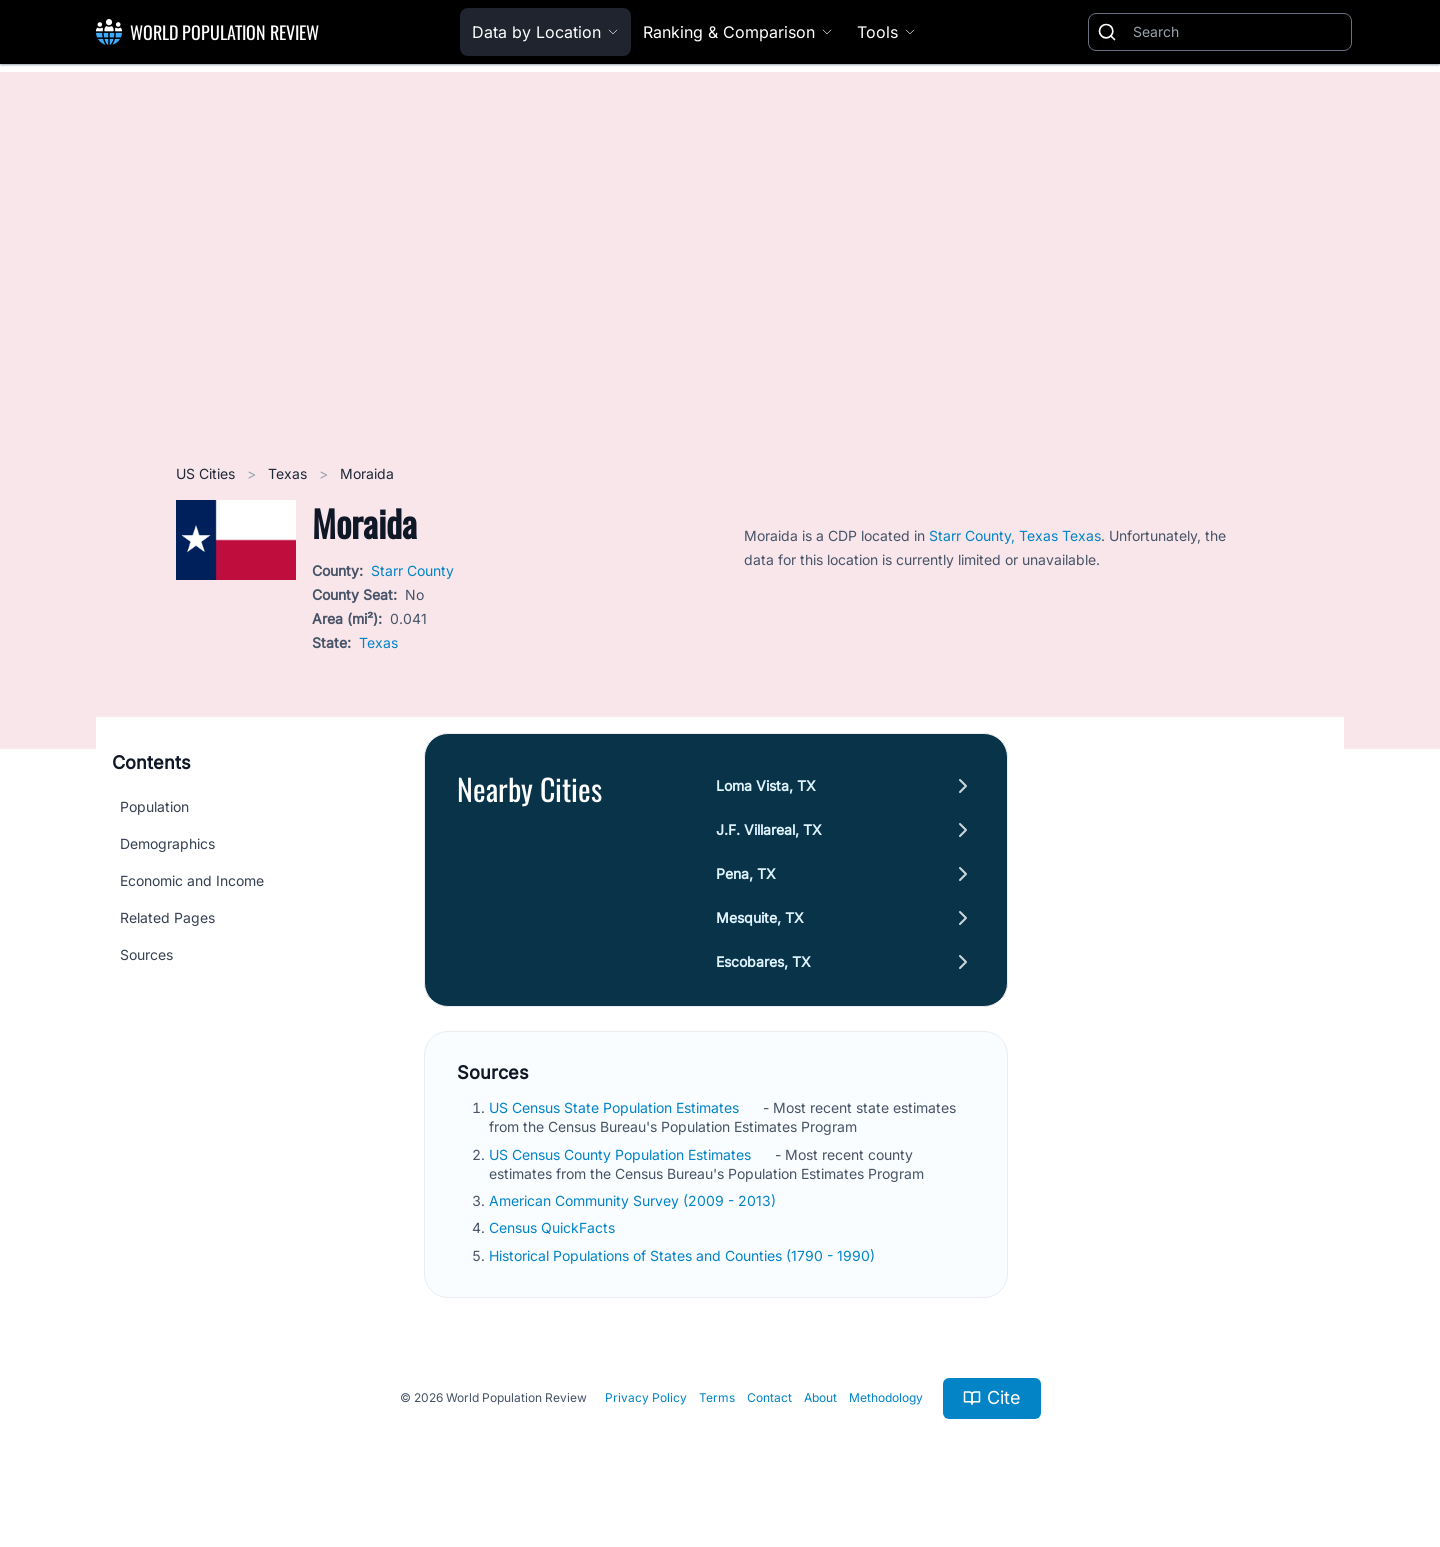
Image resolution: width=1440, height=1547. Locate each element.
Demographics (167, 843)
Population (154, 806)
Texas (289, 473)
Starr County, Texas (995, 535)
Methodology (886, 1397)
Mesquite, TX (760, 917)
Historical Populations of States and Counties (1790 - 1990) (684, 1255)
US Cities (207, 473)
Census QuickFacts (554, 1227)
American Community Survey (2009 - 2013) (634, 1200)
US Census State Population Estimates (616, 1107)
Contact (769, 1397)
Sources (146, 954)
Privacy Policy (646, 1397)
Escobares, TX (763, 961)
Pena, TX (746, 873)
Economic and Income (192, 880)
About (820, 1397)
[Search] (1238, 32)
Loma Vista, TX (766, 785)
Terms (717, 1397)
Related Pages (167, 917)
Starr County (412, 570)
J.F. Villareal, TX (769, 829)
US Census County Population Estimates (622, 1154)
